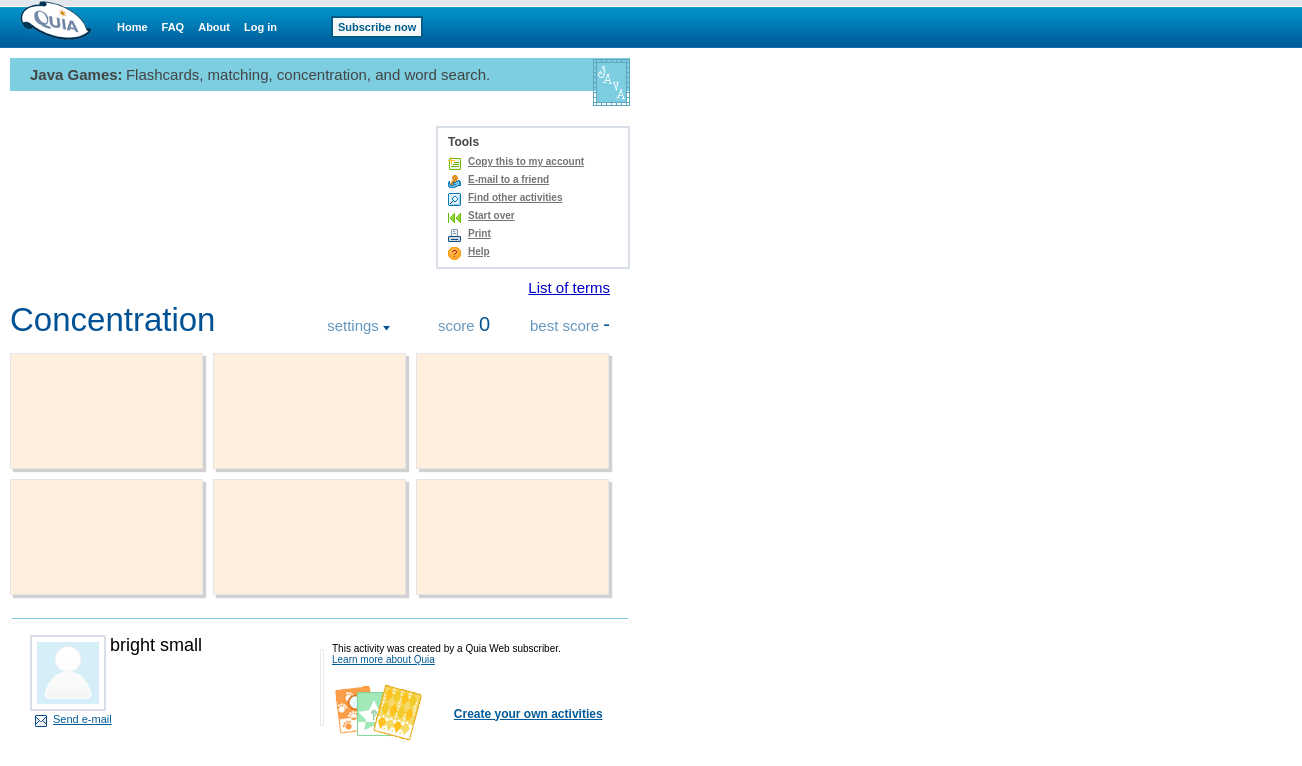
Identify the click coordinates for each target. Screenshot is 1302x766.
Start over (491, 215)
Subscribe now (377, 27)
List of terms (569, 287)
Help (479, 251)
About (214, 27)
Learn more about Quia (383, 659)
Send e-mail (82, 719)
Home (132, 27)
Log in (260, 27)
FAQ (173, 27)
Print (479, 233)
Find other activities (515, 197)
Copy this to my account (526, 161)
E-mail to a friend (508, 179)
